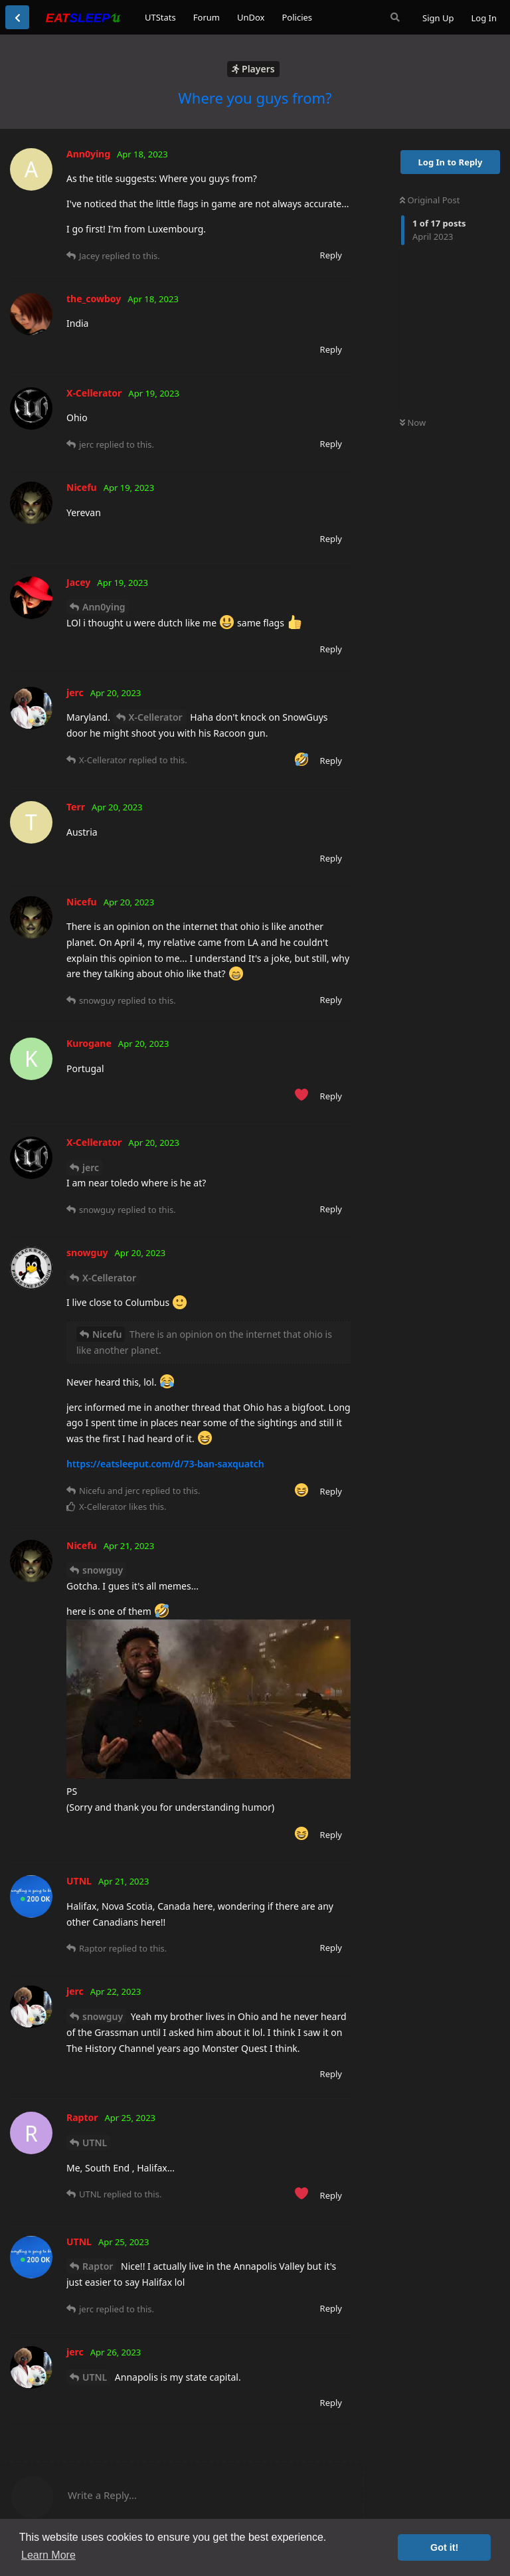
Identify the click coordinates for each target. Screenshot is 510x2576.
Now (413, 422)
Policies (297, 17)
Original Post (430, 200)
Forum (206, 17)
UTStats (160, 17)
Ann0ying (104, 606)
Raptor (97, 2266)
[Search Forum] (395, 17)
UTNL (94, 2142)
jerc (90, 1167)
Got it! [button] (444, 2547)
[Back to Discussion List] (17, 17)
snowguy (102, 1570)
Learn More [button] (48, 2555)
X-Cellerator (156, 717)
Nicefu (107, 1334)
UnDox (251, 17)
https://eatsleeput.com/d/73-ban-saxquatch (165, 1463)
